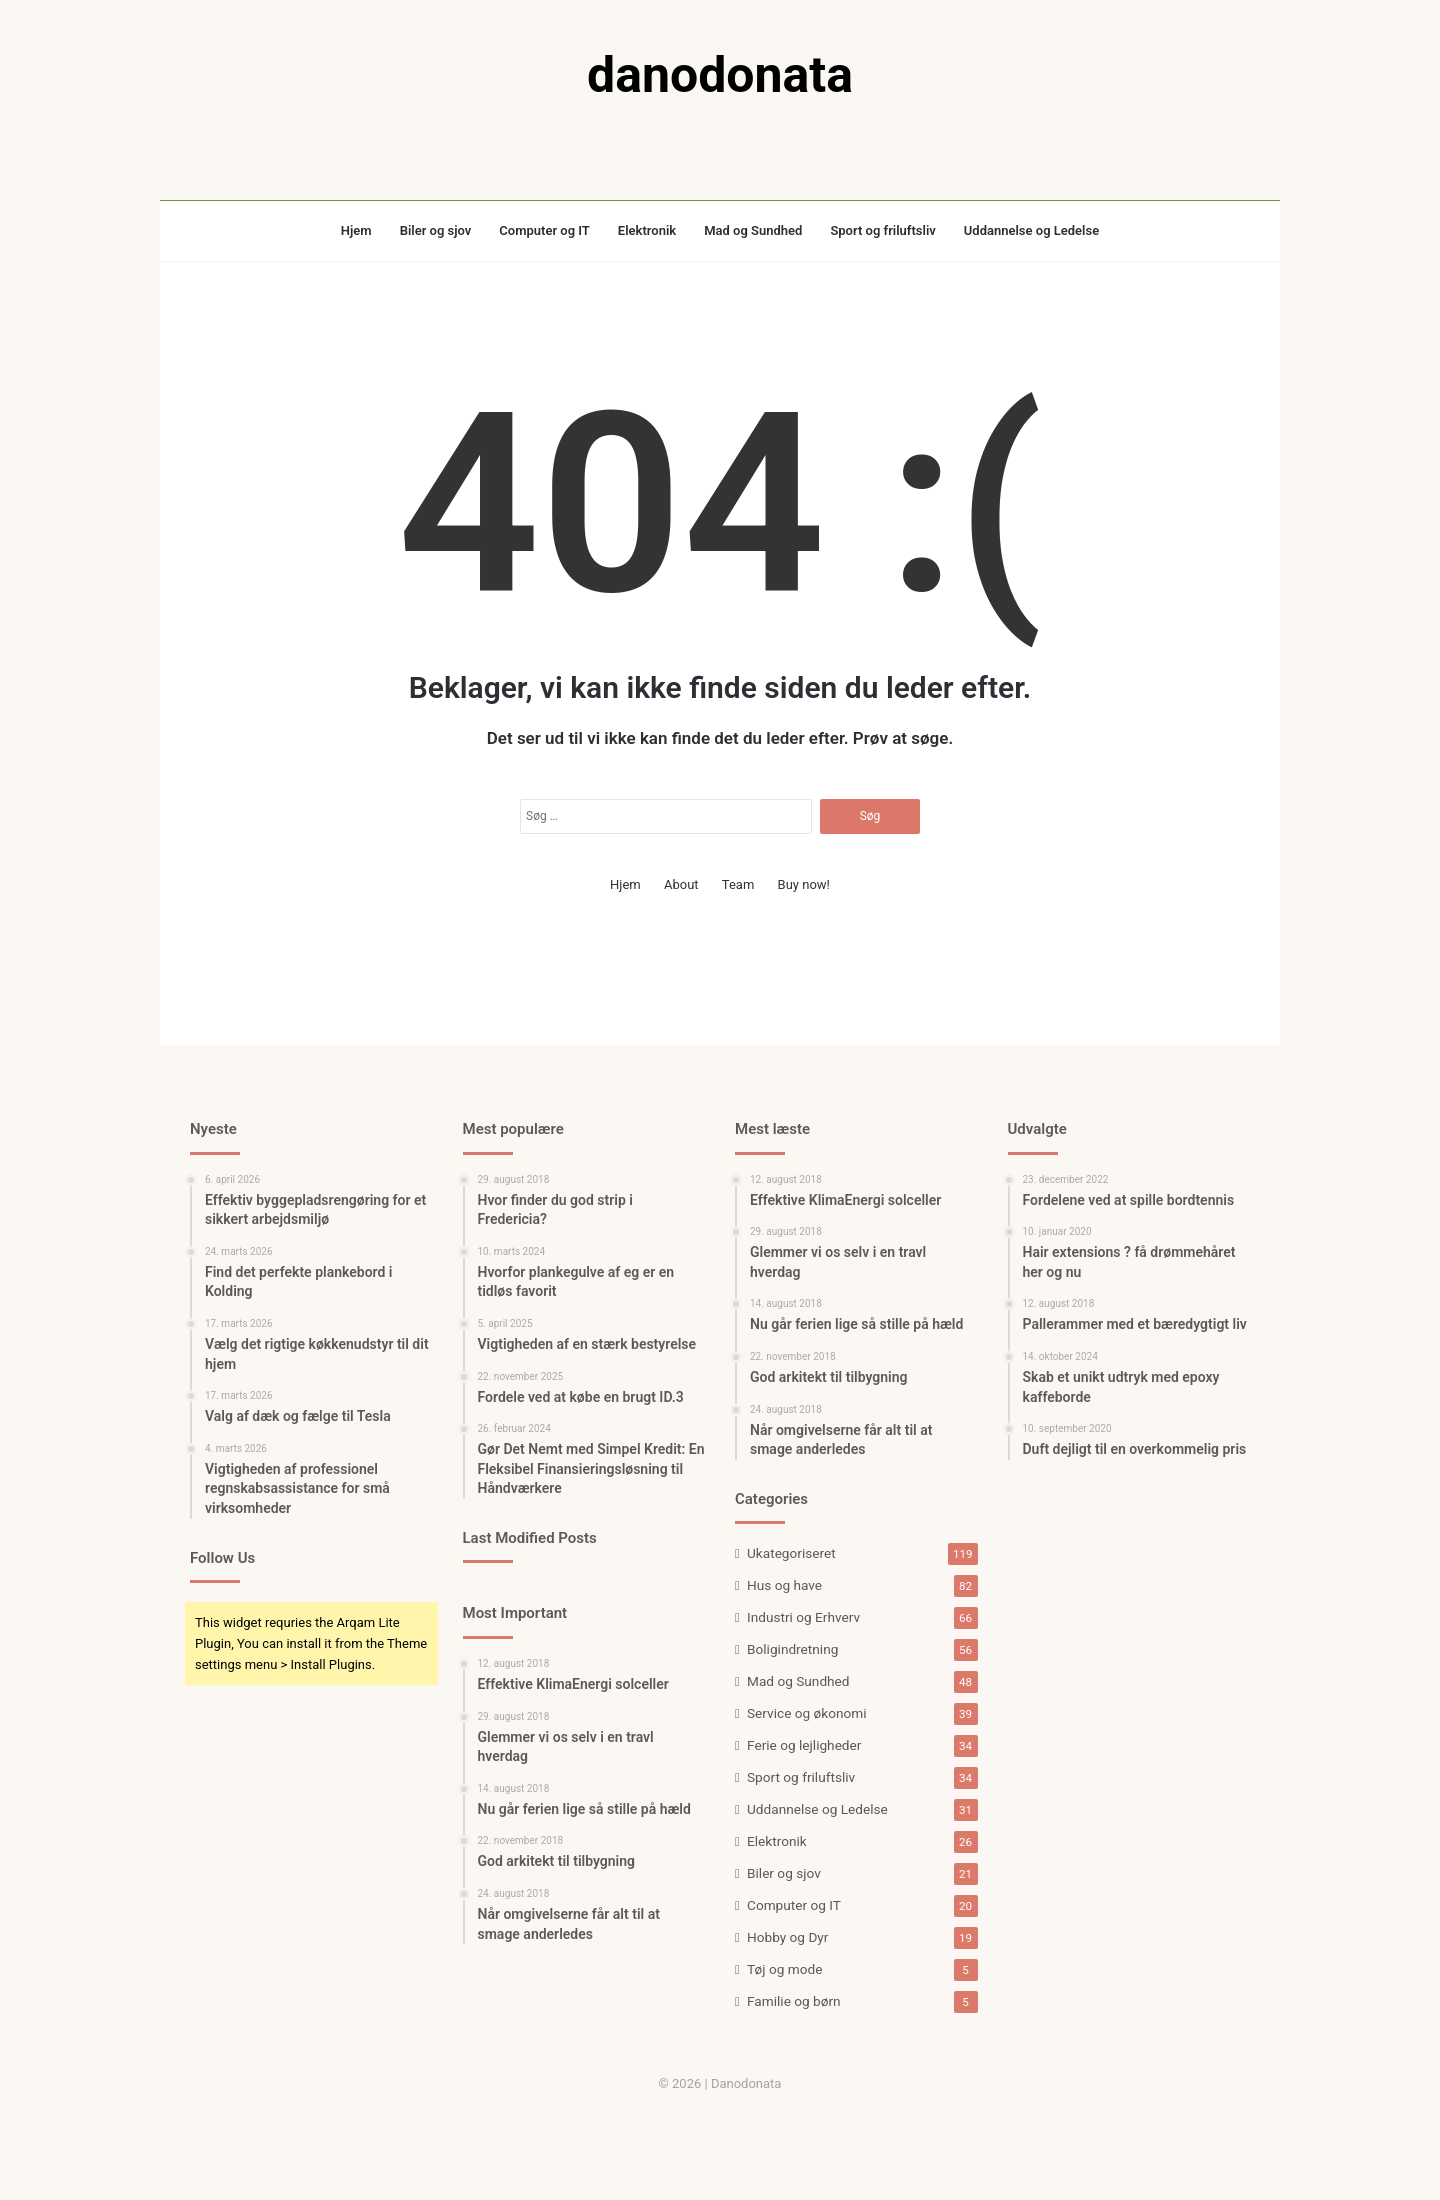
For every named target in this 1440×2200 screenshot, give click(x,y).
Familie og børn (794, 2001)
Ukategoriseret (791, 1553)
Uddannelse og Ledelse (1031, 230)
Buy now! (804, 884)
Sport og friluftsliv (882, 230)
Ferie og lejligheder (804, 1745)
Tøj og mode (784, 1969)
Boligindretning (792, 1649)
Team (738, 884)
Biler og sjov (436, 230)
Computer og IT (544, 230)
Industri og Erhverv (803, 1617)
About (681, 884)
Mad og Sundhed (753, 230)
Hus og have (784, 1585)
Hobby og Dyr (787, 1937)
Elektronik (647, 230)
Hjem (356, 230)
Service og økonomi (807, 1713)
